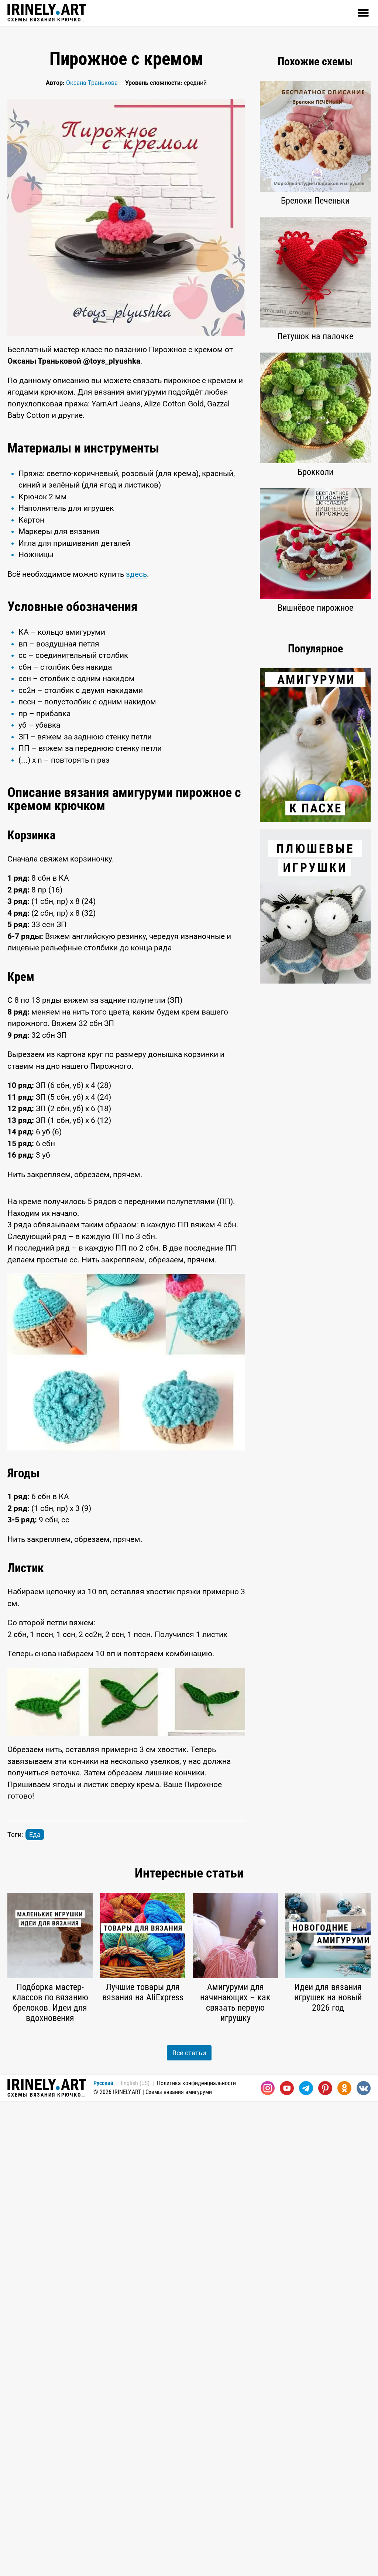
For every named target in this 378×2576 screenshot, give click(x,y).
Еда (35, 1834)
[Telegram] (306, 2088)
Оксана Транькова (92, 82)
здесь (136, 574)
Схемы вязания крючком (46, 13)
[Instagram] (268, 2088)
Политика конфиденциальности (196, 2083)
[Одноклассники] (344, 2088)
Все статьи (189, 2053)
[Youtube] (287, 2088)
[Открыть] (363, 13)
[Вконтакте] (364, 2088)
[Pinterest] (325, 2088)
